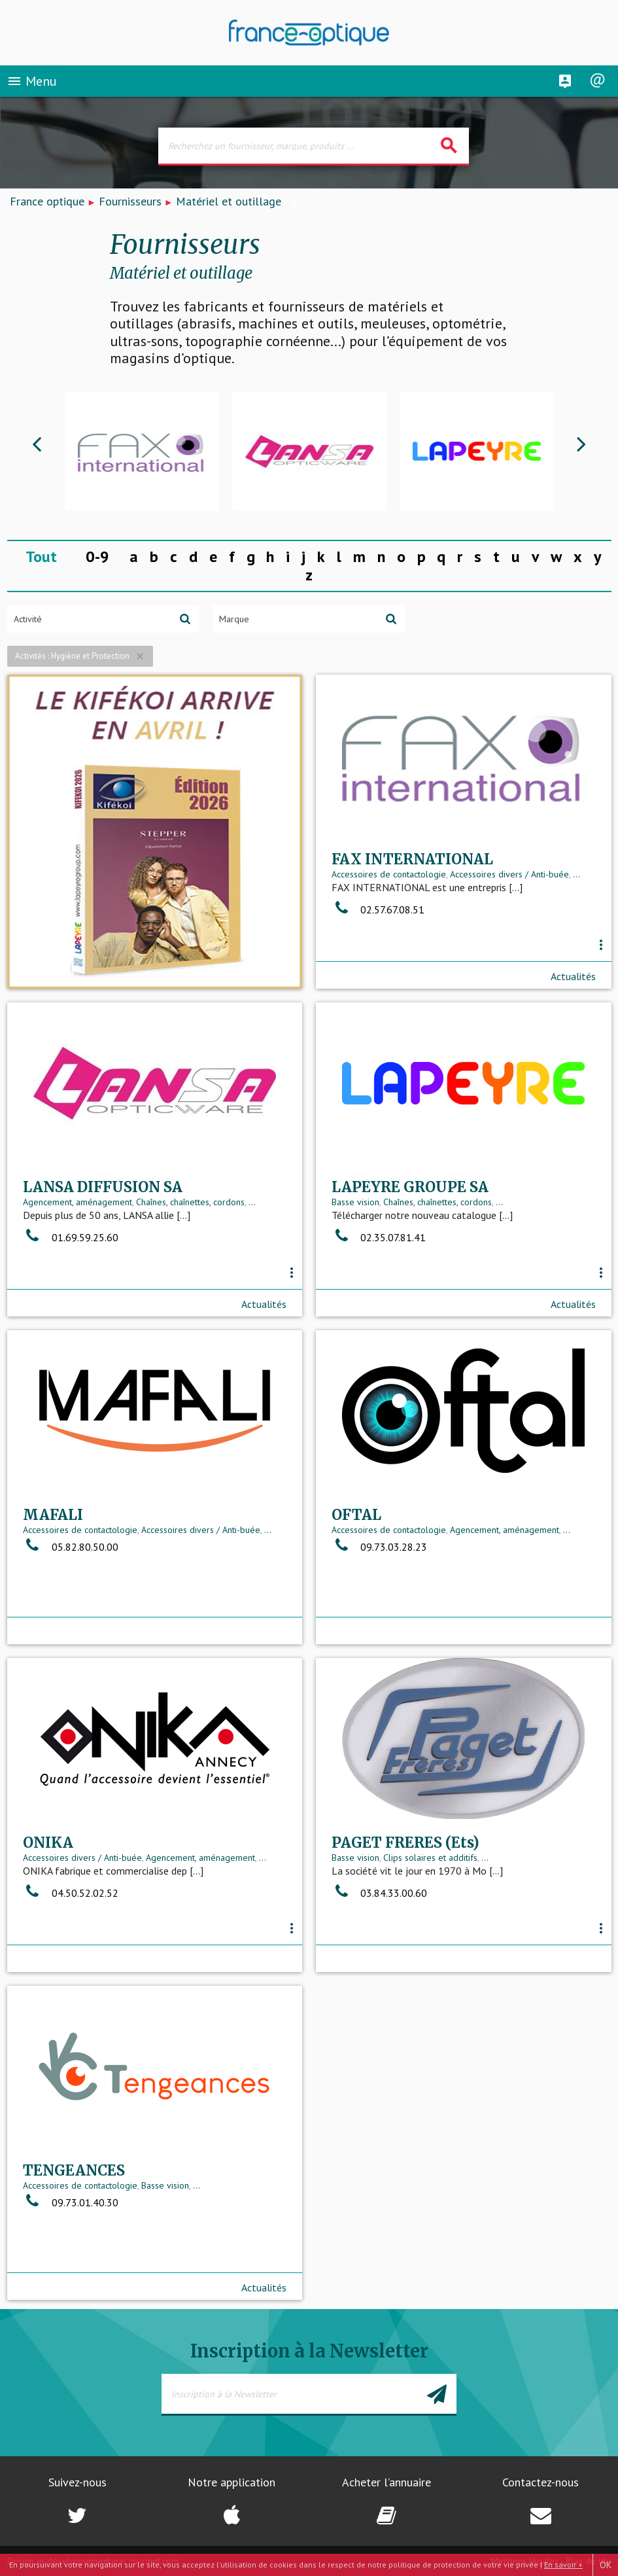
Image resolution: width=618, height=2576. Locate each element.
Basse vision (355, 1202)
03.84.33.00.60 (379, 1892)
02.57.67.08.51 (378, 909)
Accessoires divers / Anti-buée (509, 874)
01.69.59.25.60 (70, 1237)
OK (605, 2565)
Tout (41, 556)
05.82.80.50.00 (70, 1546)
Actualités (573, 976)
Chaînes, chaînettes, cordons (190, 1202)
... (576, 874)
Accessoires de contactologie (389, 874)
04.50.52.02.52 (70, 1892)
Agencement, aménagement (77, 1202)
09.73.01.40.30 (70, 2202)
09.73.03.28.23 (379, 1546)
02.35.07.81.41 (379, 1237)
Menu (32, 81)
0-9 (97, 556)
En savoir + (563, 2564)
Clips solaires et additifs (430, 1857)
